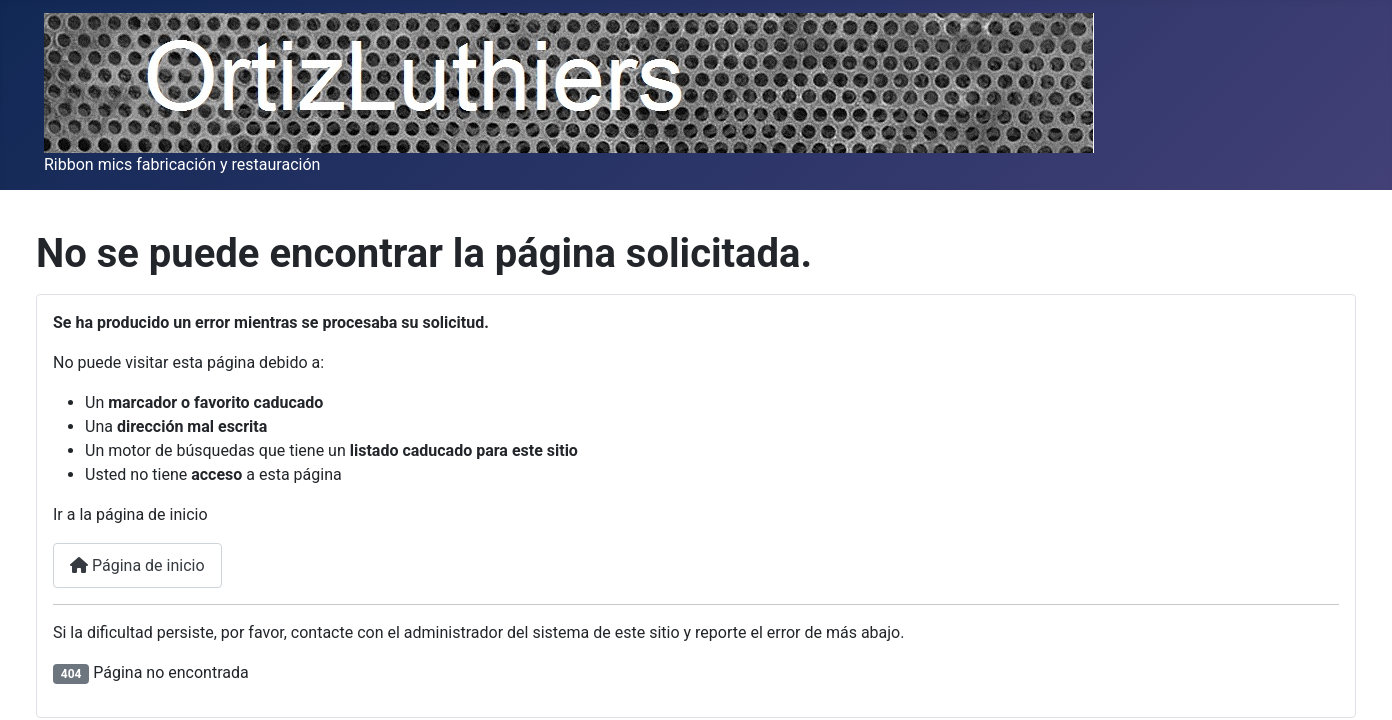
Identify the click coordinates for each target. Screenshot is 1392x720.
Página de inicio (137, 565)
